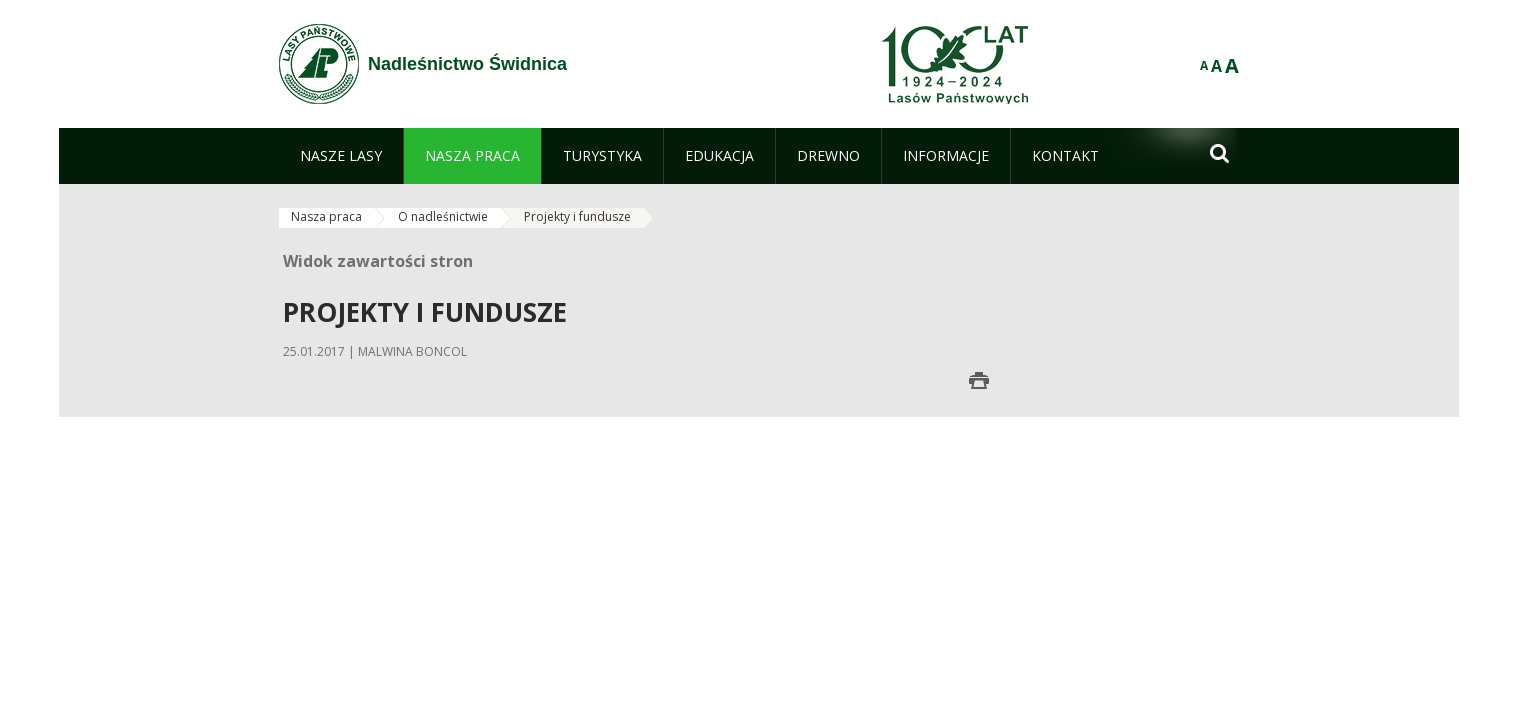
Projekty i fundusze (577, 216)
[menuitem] (341, 156)
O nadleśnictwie (443, 216)
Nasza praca (326, 216)
